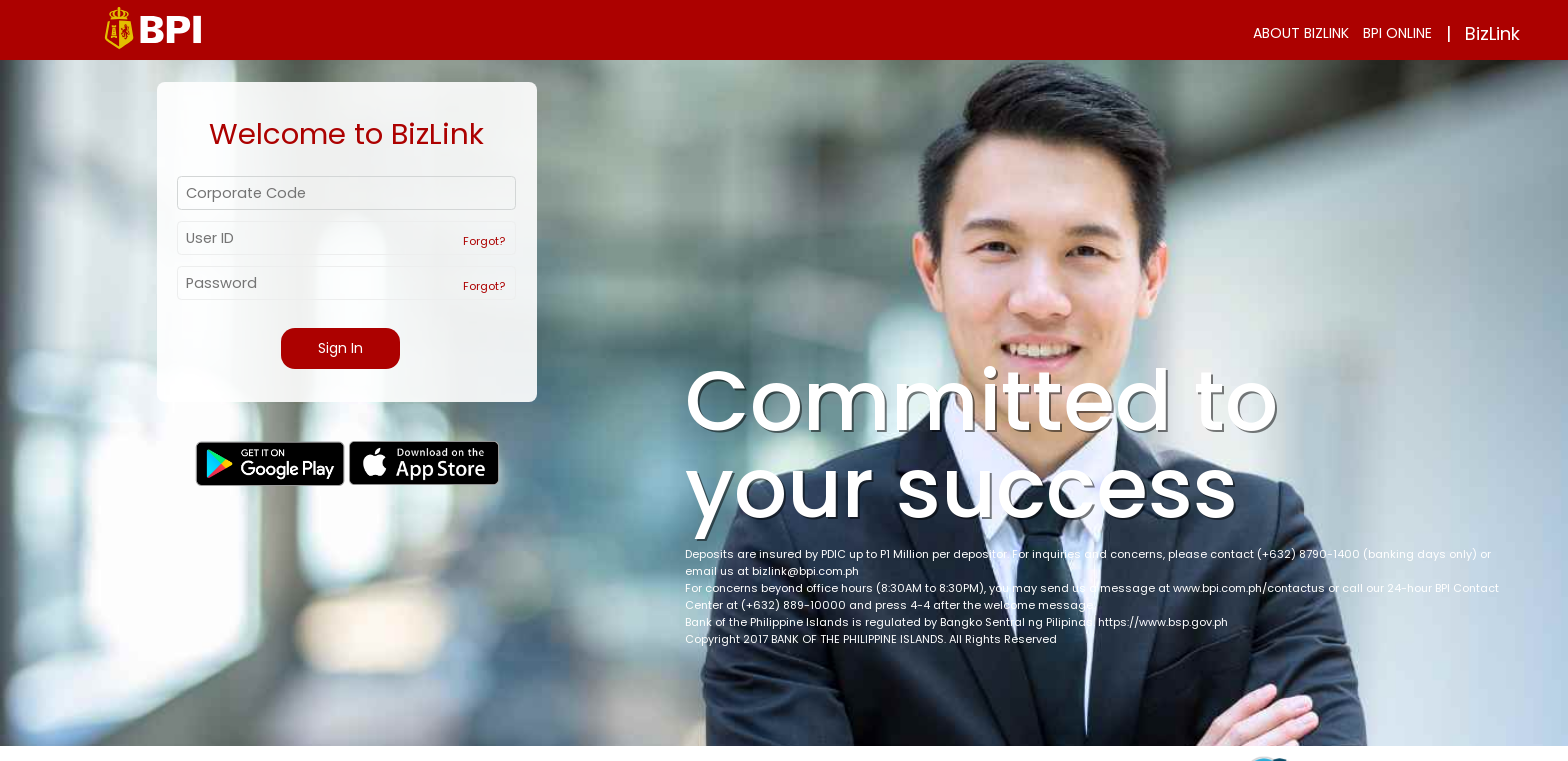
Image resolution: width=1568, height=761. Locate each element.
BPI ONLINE (1397, 33)
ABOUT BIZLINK (1301, 33)
